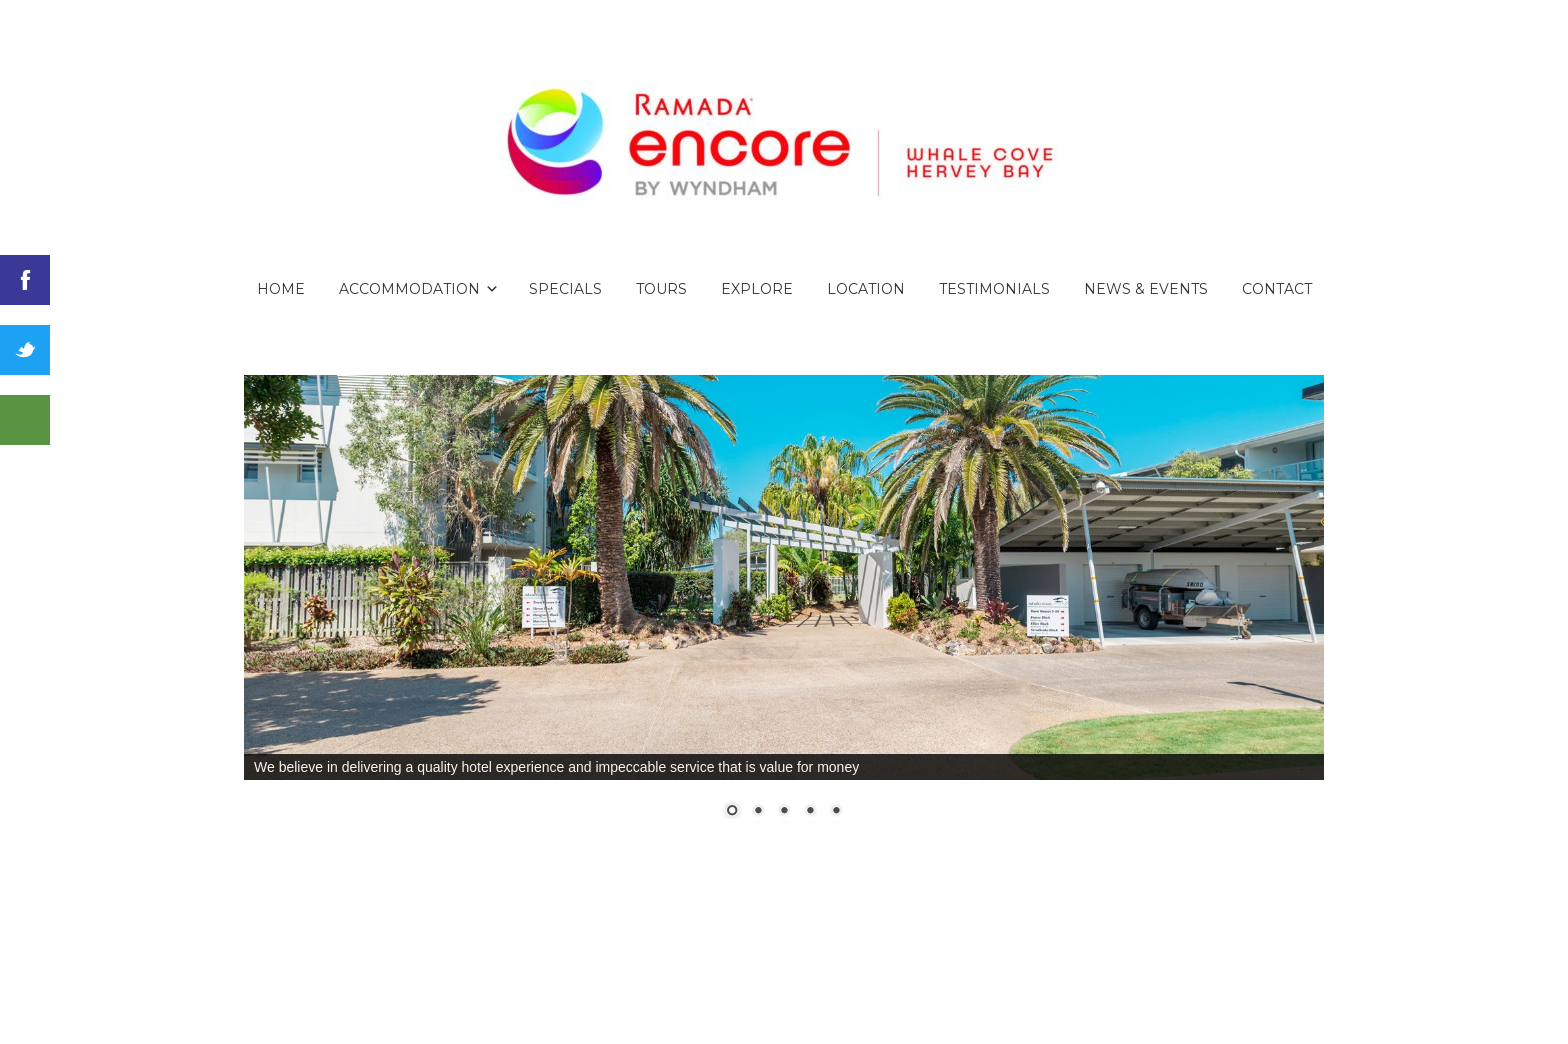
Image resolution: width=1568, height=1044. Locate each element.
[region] (784, 609)
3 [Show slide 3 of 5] (784, 812)
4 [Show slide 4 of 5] (810, 812)
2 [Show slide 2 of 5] (758, 812)
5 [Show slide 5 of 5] (836, 812)
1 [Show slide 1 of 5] (732, 812)
